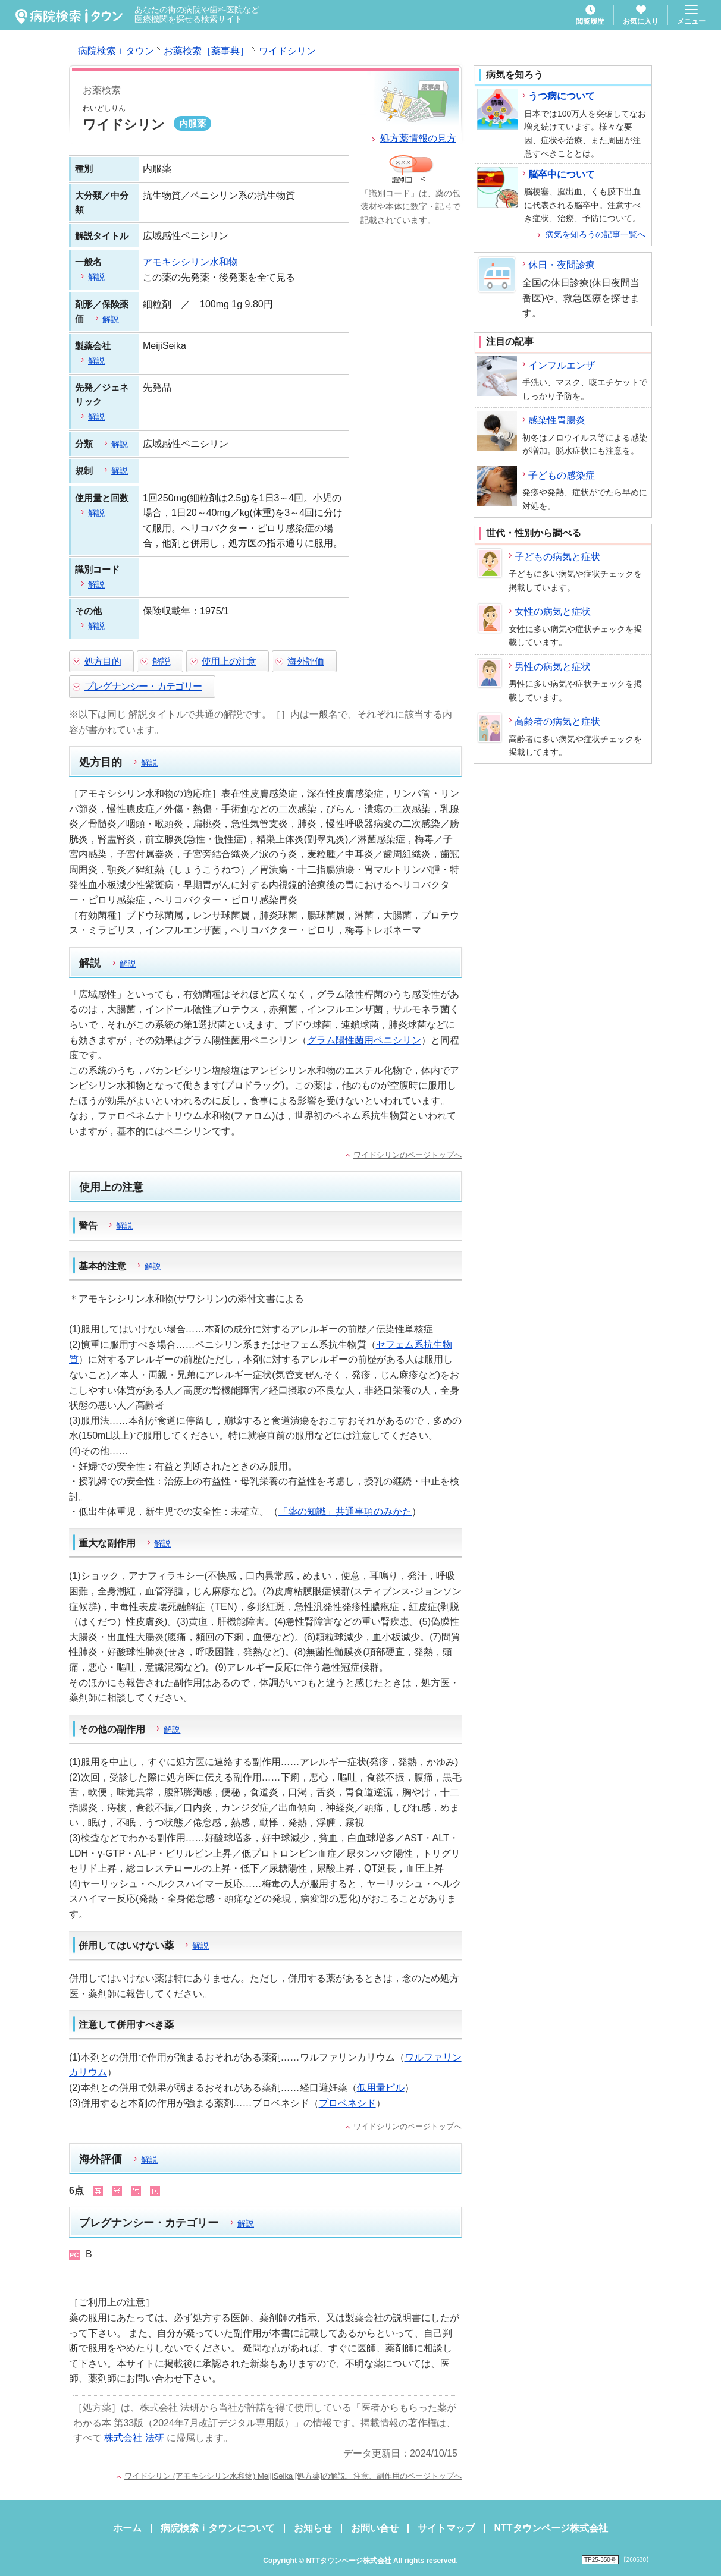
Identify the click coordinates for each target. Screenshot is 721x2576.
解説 (161, 661)
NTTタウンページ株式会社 (550, 2528)
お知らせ (313, 2528)
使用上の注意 (229, 661)
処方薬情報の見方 (418, 138)
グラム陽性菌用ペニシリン (364, 1040)
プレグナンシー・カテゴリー (143, 686)
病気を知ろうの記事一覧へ (595, 234)
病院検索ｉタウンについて (218, 2528)
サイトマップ (446, 2528)
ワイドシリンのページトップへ (407, 1154)
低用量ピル (381, 2088)
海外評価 (305, 661)
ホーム (127, 2528)
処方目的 (102, 661)
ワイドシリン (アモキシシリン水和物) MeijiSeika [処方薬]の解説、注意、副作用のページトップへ (293, 2475)
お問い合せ (375, 2528)
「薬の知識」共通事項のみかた (345, 1511)
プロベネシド (347, 2103)
